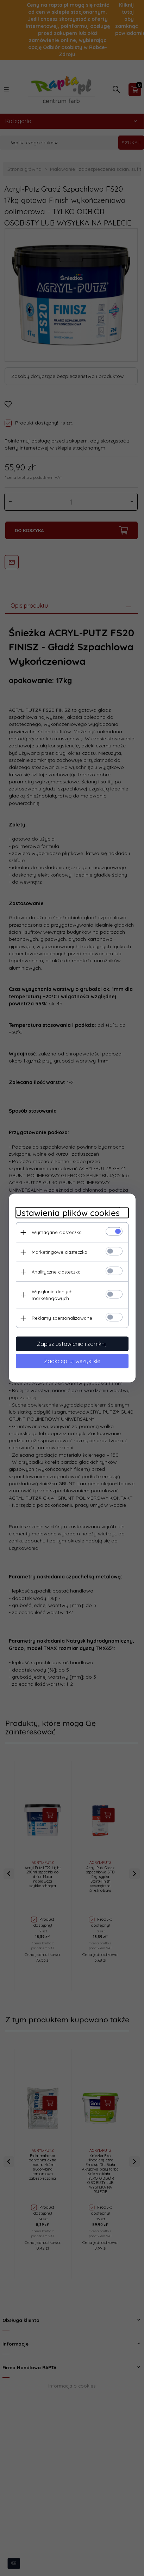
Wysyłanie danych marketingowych (52, 1295)
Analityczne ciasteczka (56, 1272)
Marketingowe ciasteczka (59, 1252)
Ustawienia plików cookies (68, 1213)
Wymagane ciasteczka (57, 1232)
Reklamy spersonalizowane (62, 1318)
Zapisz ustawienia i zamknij (72, 1343)
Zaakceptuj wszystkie (72, 1361)
